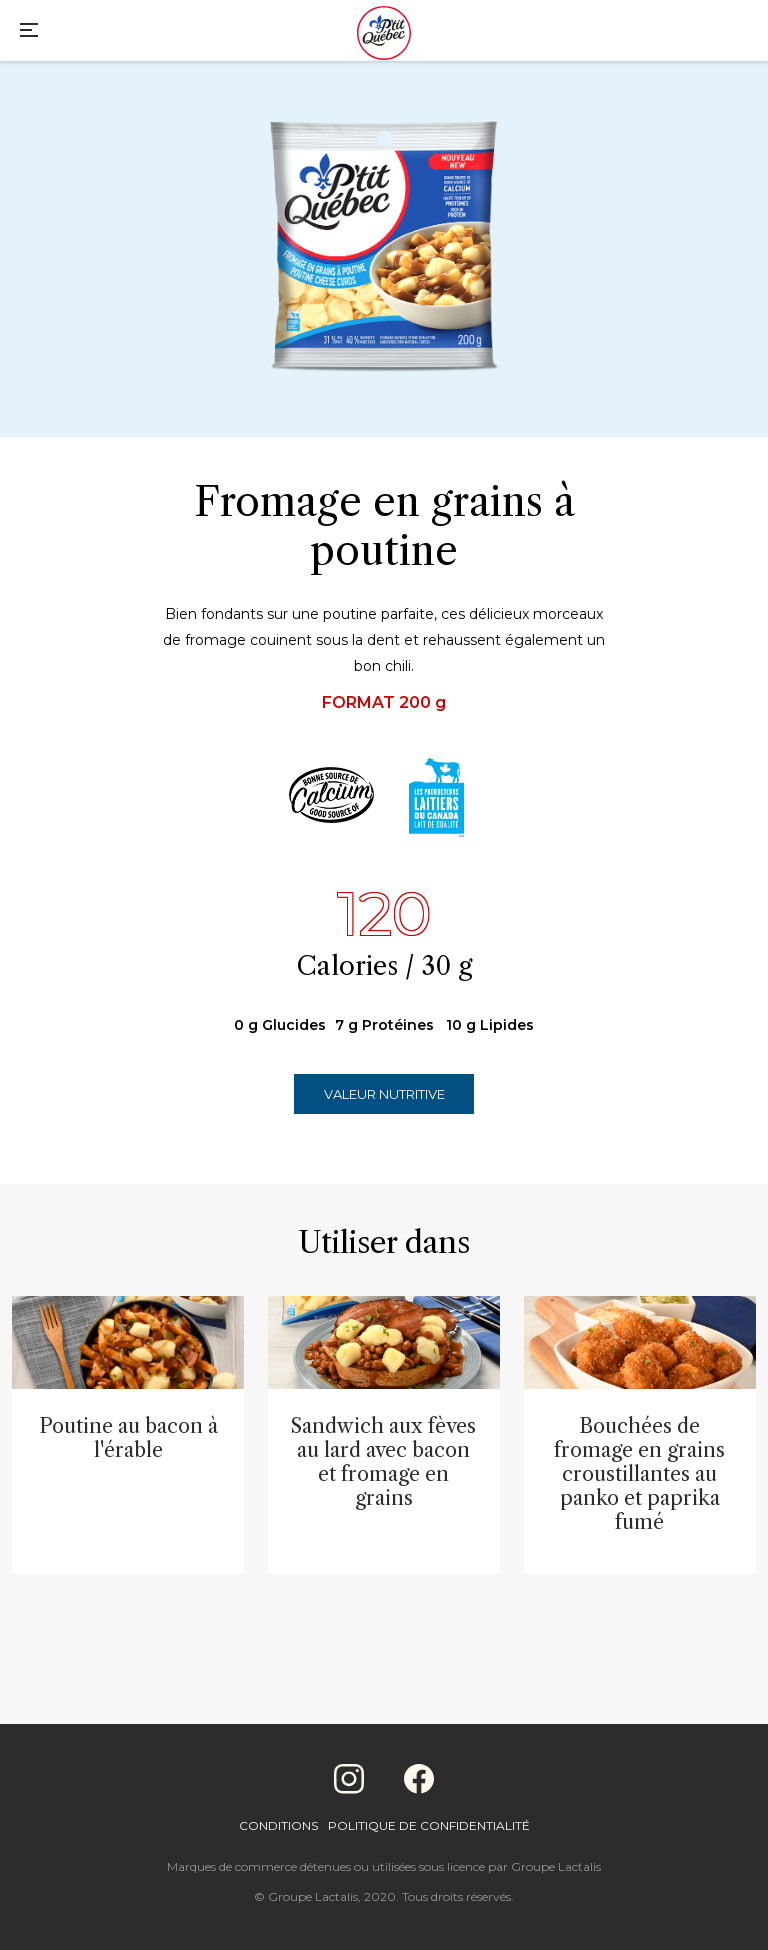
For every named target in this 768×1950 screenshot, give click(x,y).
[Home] (384, 35)
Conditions (278, 1825)
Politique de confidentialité (429, 1825)
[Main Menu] (29, 32)
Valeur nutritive (384, 1094)
